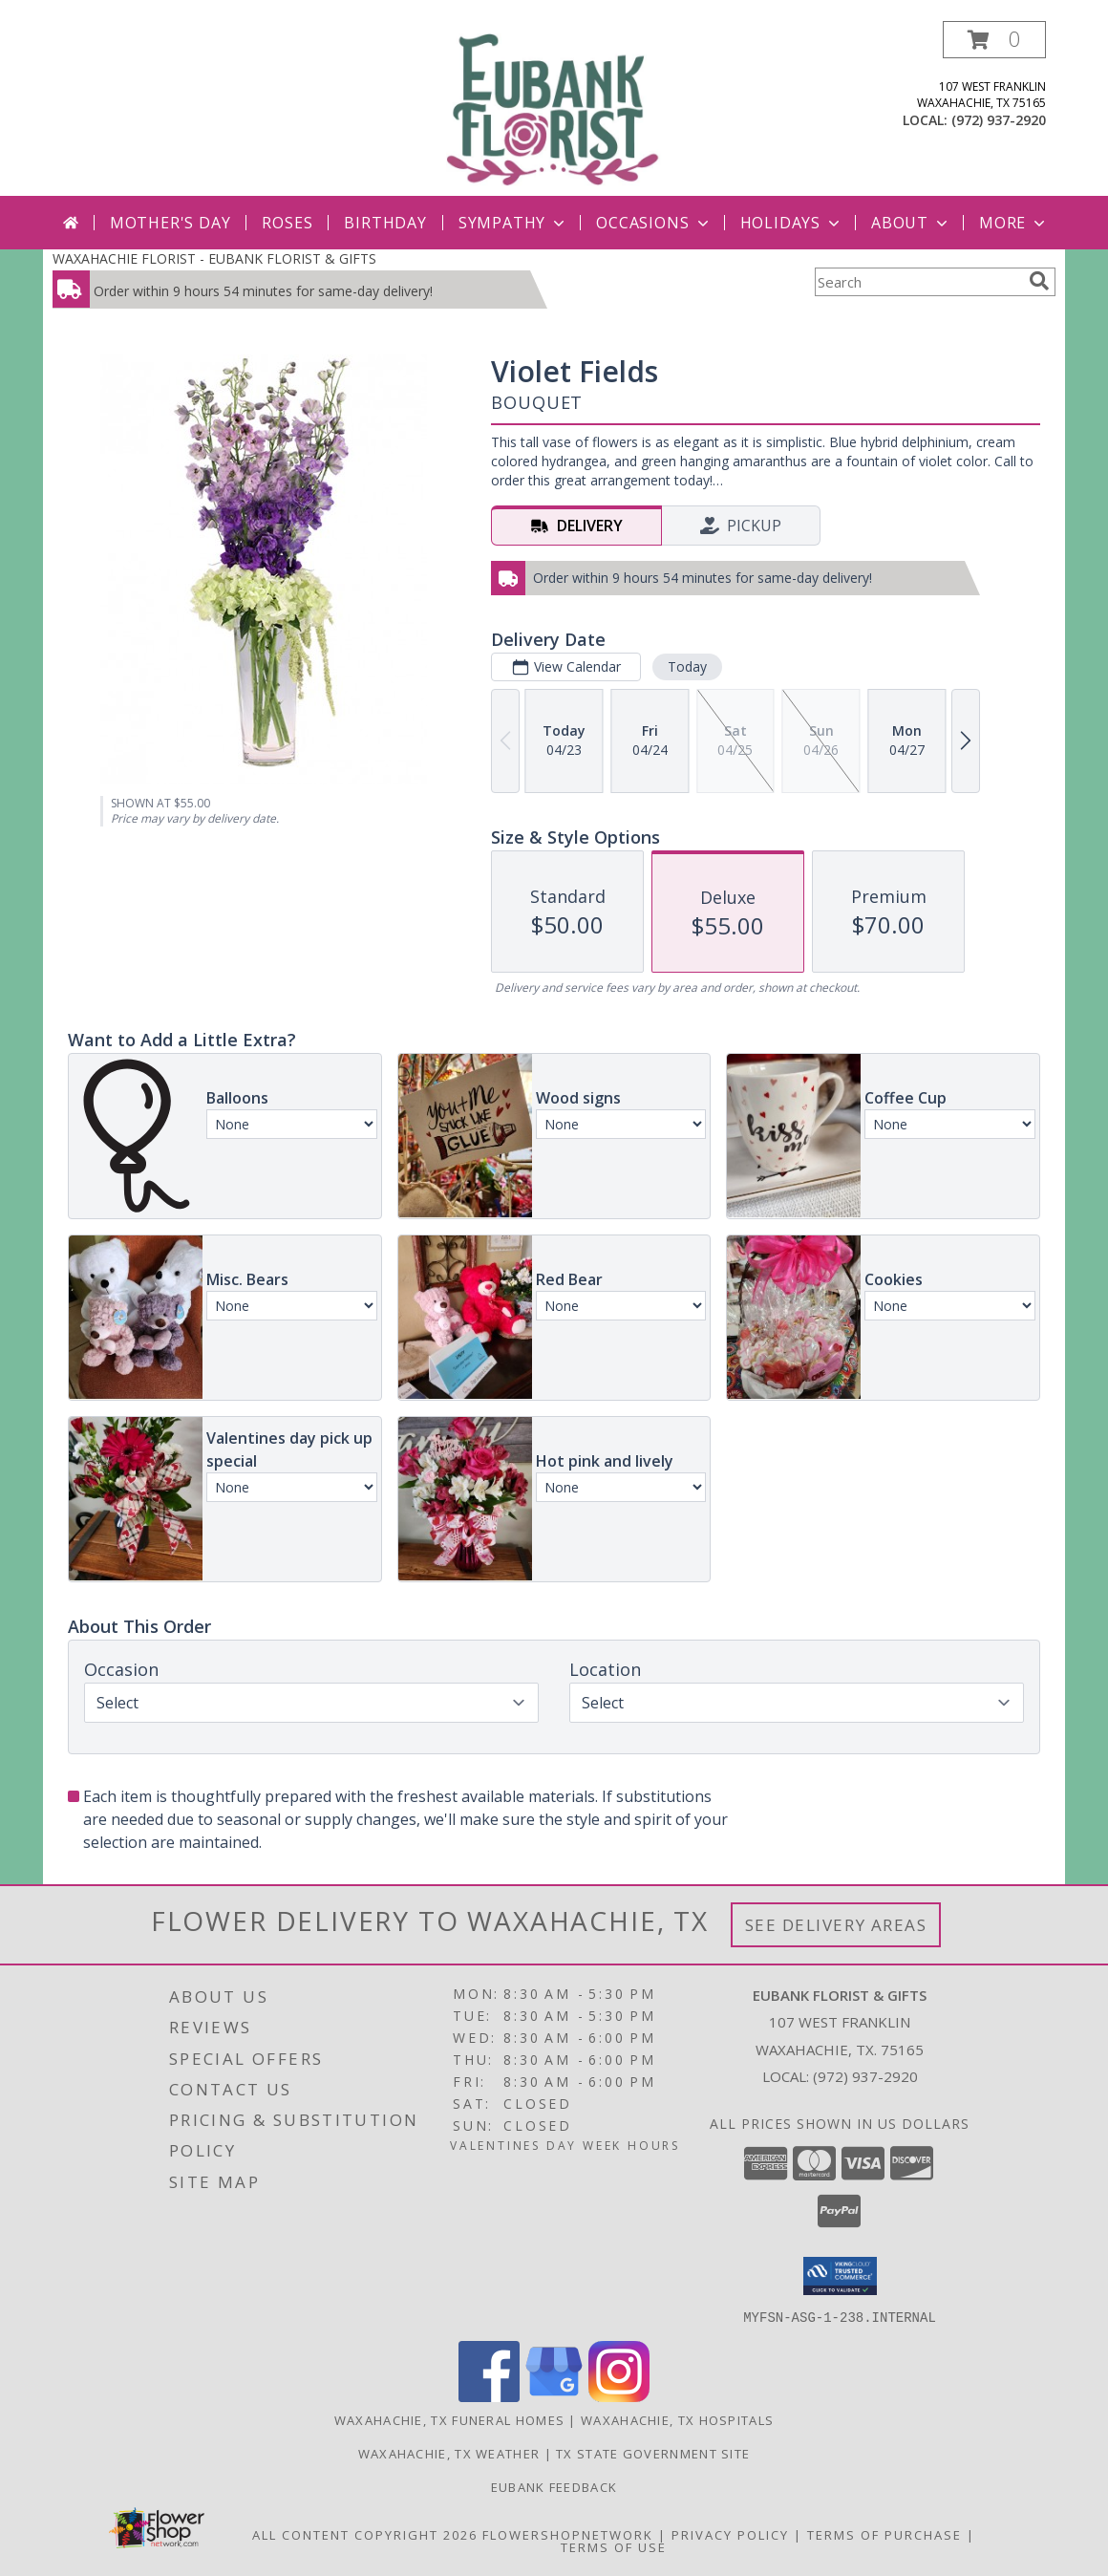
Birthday (385, 222)
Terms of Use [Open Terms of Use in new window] (614, 2546)
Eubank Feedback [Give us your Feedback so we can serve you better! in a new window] (554, 2486)
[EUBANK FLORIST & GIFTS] (554, 108)
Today (687, 666)
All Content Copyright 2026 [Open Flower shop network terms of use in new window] (365, 2534)
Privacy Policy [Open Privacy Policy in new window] (730, 2534)
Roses (287, 222)
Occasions (654, 222)
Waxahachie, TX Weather (449, 2452)
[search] (1039, 280)
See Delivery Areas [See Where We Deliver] (836, 1925)
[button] (994, 39)
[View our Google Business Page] (554, 2396)
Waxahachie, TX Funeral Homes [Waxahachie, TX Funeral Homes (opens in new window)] (449, 2419)
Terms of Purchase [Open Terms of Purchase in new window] (884, 2534)
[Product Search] (918, 281)
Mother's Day (170, 222)
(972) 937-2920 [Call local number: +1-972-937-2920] (998, 120)
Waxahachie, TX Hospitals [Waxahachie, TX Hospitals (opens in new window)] (677, 2419)
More (1014, 222)
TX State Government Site (653, 2452)
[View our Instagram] (619, 2396)
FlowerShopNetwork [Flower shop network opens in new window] (567, 2534)
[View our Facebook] (489, 2396)
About (911, 222)
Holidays (791, 222)
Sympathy (513, 222)
